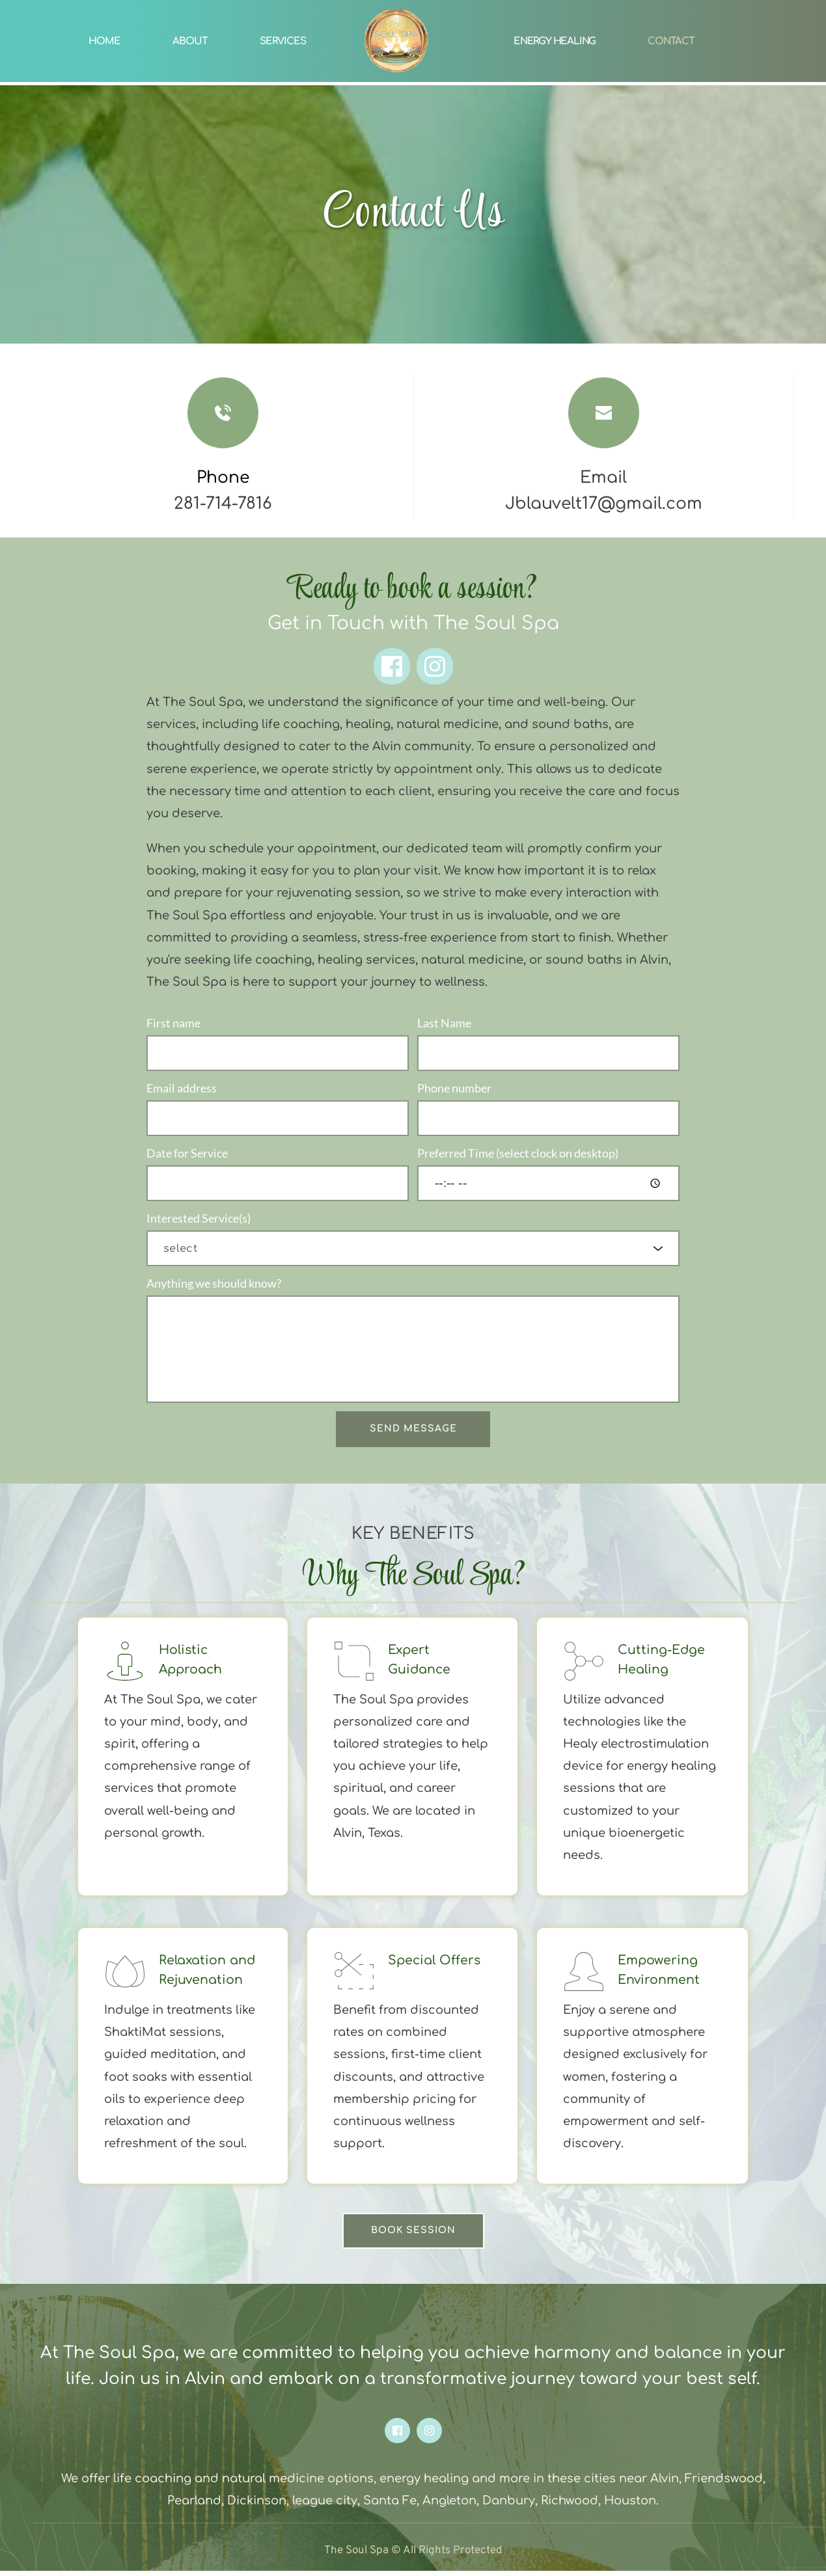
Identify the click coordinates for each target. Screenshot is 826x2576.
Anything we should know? (213, 1288)
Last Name (444, 1023)
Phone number (454, 1089)
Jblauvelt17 (551, 504)
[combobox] (413, 1253)
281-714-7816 (223, 504)
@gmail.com (650, 504)
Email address (181, 1089)
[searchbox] (414, 1253)
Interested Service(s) (198, 1222)
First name (173, 1023)
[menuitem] (104, 41)
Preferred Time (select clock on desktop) (517, 1155)
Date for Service (187, 1155)
